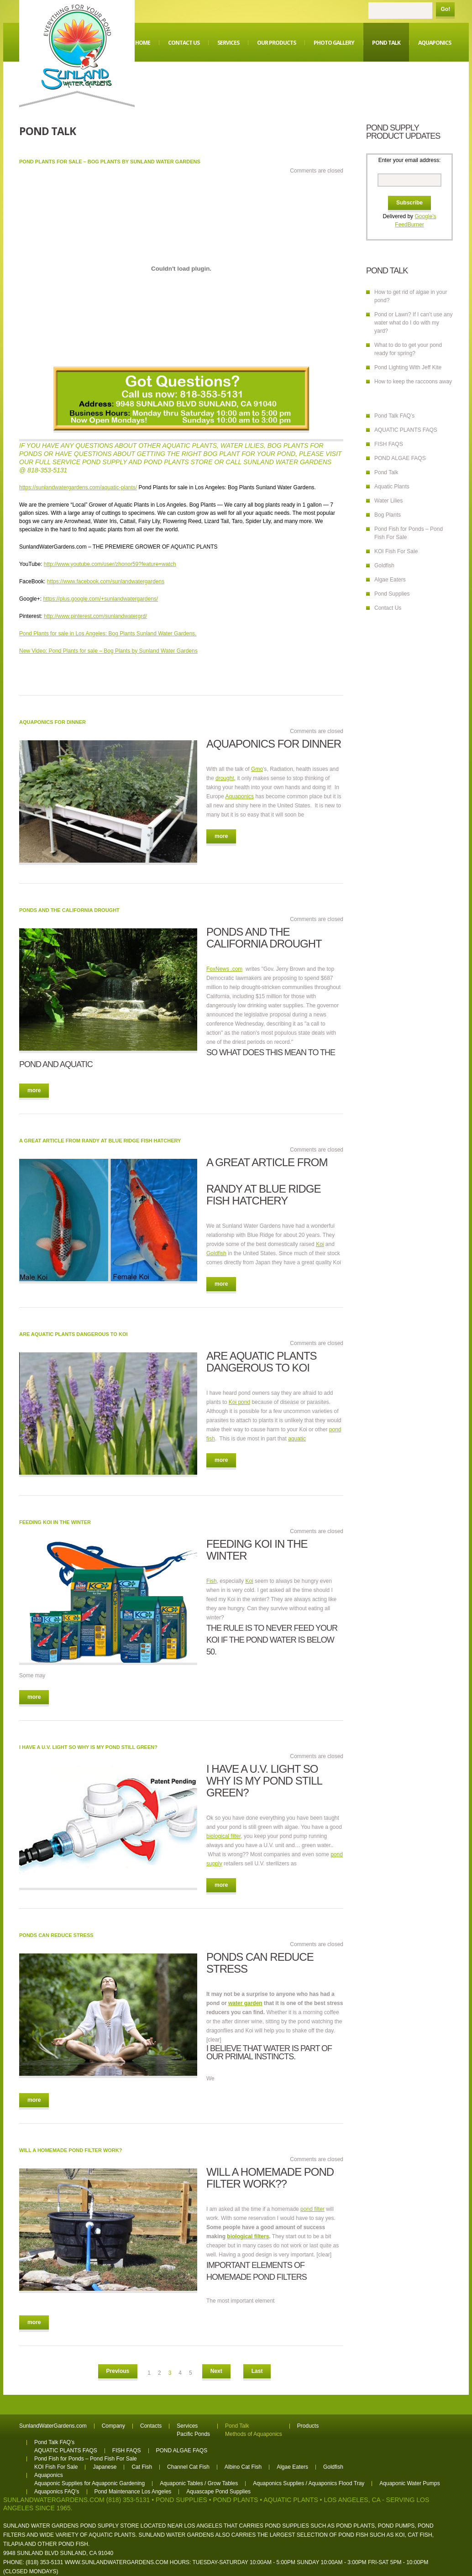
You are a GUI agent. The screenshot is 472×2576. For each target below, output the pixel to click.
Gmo (257, 769)
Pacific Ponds (193, 2434)
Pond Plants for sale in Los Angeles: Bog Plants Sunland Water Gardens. (107, 633)
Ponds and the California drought (69, 910)
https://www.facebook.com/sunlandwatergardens (105, 581)
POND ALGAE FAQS (400, 458)
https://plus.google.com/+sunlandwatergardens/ (100, 599)
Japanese (104, 2467)
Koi (320, 1244)
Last (257, 2371)
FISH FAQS (388, 444)
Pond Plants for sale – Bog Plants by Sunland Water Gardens (109, 161)
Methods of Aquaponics (253, 2434)
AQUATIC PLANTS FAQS (405, 430)
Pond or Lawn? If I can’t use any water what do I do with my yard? (413, 322)
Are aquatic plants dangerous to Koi (73, 1334)
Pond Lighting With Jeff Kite (407, 367)
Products (308, 2426)
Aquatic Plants (391, 486)
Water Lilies (388, 500)
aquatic (297, 1438)
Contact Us (183, 43)
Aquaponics (434, 43)
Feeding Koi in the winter (55, 1522)
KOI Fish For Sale (396, 551)
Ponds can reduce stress (56, 1935)
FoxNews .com (224, 969)
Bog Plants (387, 515)
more (221, 836)
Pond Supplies (391, 594)
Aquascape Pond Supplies (218, 2491)
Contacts (151, 2426)
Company (113, 2426)
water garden (245, 2003)
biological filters (248, 2236)
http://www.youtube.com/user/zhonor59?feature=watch (110, 564)
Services (228, 43)
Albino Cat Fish (243, 2467)
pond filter (312, 2209)
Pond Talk (386, 43)
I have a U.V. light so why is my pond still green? (88, 1747)
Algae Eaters (390, 579)
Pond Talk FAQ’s (394, 416)
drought (224, 778)
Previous (118, 2371)
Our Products (276, 43)
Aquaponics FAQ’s (56, 2491)
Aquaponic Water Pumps (409, 2483)
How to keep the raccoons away (413, 381)
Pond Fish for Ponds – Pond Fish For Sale (85, 2459)
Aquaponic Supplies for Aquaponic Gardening (89, 2483)
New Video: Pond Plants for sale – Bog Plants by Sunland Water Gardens (108, 651)
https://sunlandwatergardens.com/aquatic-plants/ (78, 487)
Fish (211, 1581)
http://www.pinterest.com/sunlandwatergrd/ (95, 616)
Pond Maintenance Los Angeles (133, 2491)
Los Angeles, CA (352, 2499)
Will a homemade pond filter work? (70, 2150)
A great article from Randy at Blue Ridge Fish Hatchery (100, 1140)
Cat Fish (141, 2467)
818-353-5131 (47, 470)
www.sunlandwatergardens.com (116, 2562)
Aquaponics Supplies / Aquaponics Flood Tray (308, 2483)
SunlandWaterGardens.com (53, 2426)
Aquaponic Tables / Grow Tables (199, 2483)
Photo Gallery (334, 43)
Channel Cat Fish (188, 2467)
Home (142, 43)
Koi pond (239, 1402)
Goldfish (216, 1253)
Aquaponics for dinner (52, 722)
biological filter (223, 1836)
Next (216, 2371)
